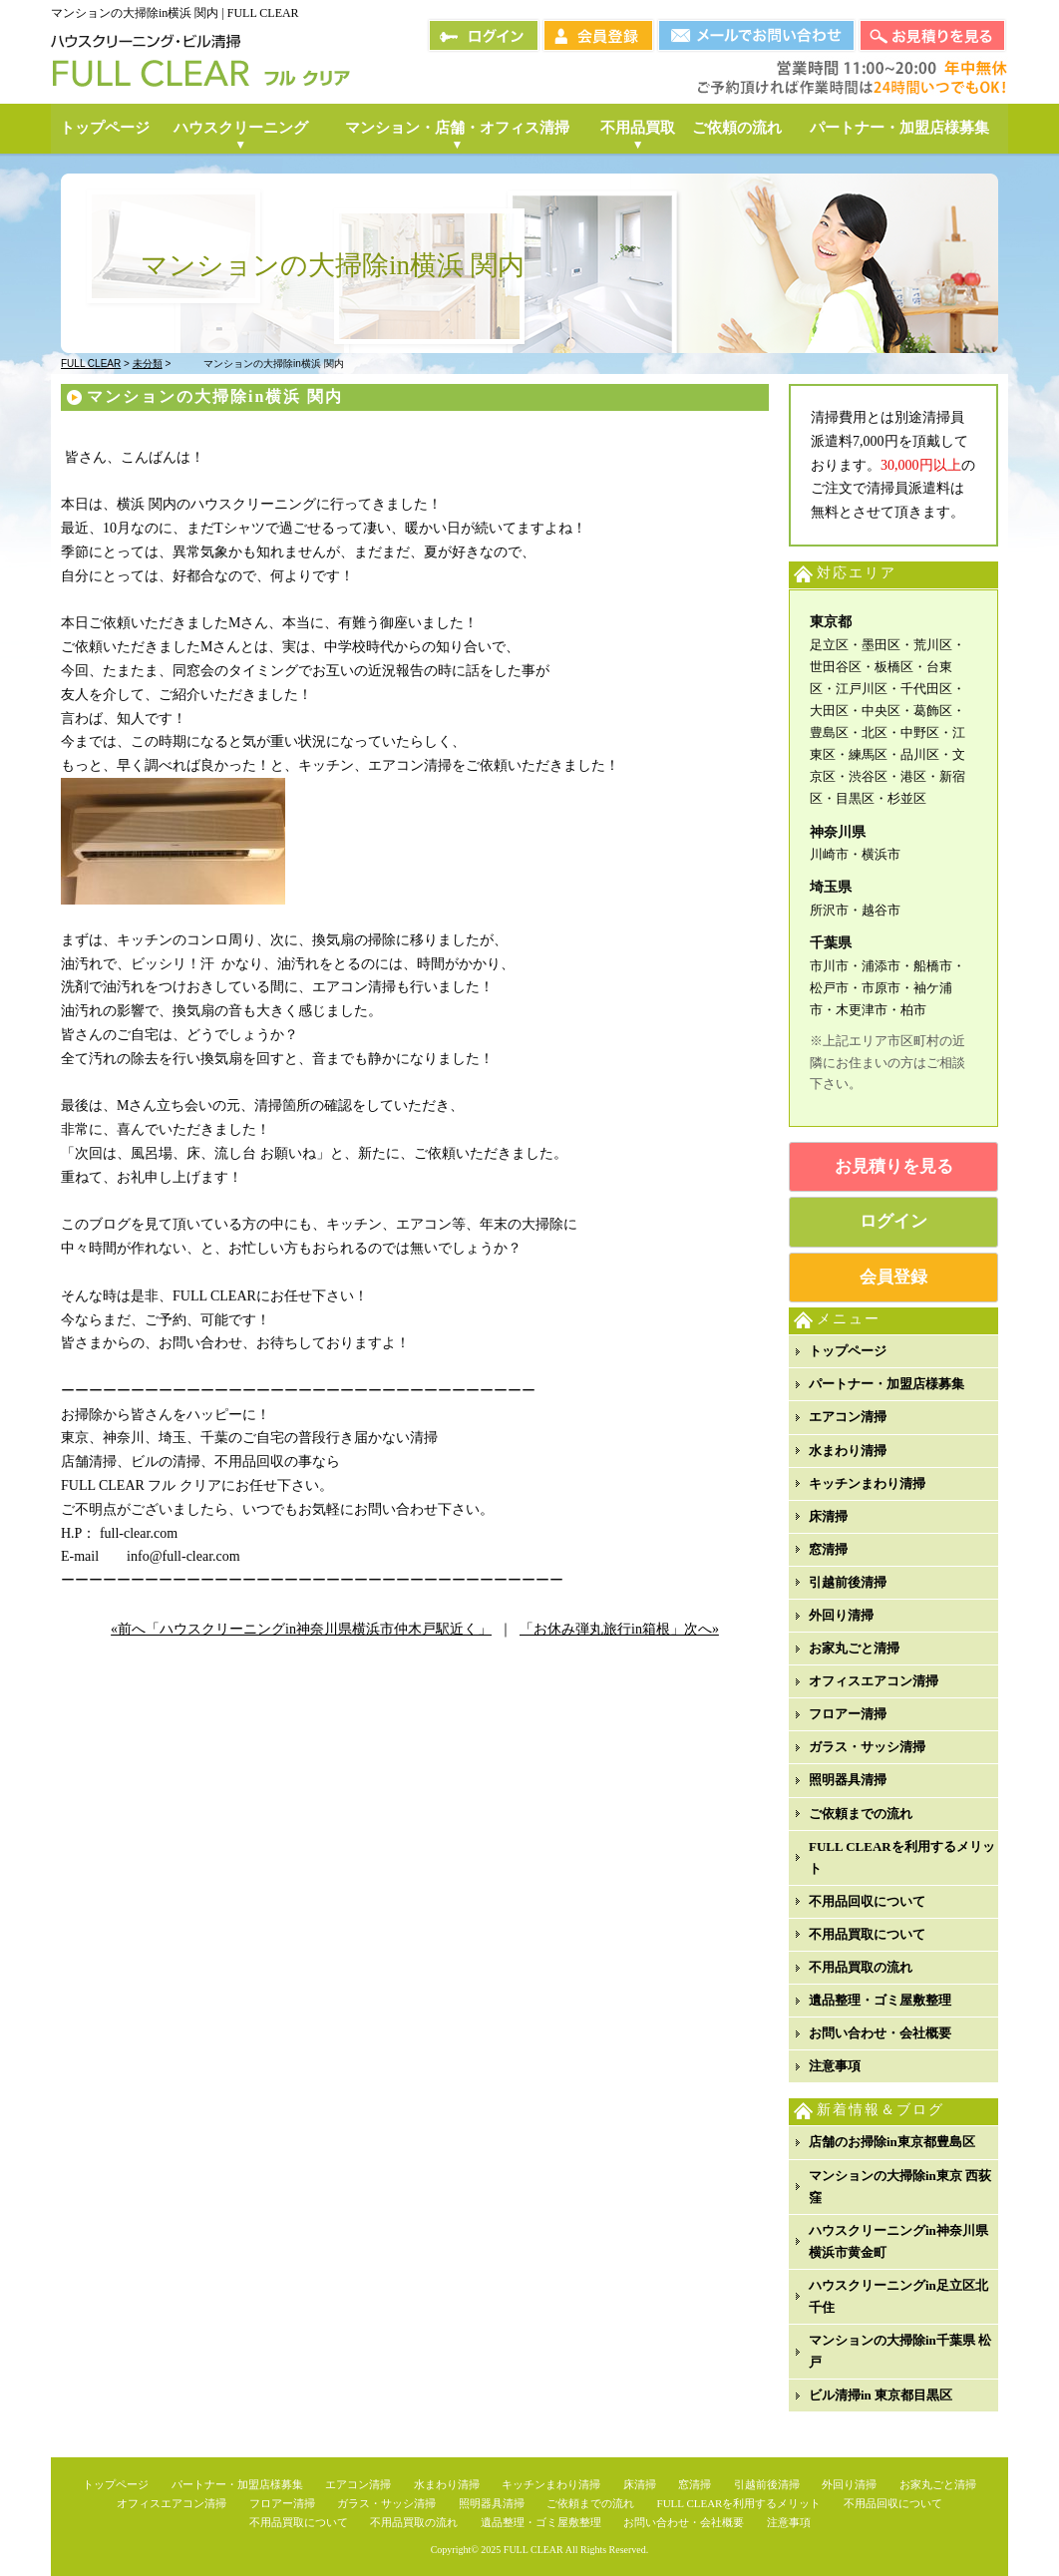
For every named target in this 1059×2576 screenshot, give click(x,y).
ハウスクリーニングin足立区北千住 (898, 2296)
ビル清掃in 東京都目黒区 (880, 2395)
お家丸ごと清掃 (854, 1648)
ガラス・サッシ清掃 (867, 1746)
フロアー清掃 (847, 1713)
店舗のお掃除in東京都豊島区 (892, 2141)
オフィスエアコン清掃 (873, 1680)
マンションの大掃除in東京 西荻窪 (900, 2186)
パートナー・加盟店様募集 (886, 1383)
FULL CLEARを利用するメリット (902, 1857)
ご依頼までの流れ (860, 1813)
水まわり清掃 (847, 1450)
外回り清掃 (841, 1615)
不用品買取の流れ (860, 1967)
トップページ (847, 1350)
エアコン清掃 (847, 1416)
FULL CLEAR (533, 2549)
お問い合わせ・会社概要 (880, 2032)
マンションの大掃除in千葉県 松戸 (900, 2351)
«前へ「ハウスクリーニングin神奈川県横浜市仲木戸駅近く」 (301, 1629)
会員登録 (893, 1277)
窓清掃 (828, 1549)
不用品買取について (867, 1934)
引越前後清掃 (847, 1582)
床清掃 (828, 1516)
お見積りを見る (894, 1166)
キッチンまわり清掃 (867, 1483)
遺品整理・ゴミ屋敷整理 (880, 2000)
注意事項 (835, 2065)
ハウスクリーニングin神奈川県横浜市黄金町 (898, 2241)
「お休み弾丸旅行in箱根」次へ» (619, 1629)
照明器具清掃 (847, 1779)
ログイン (893, 1221)
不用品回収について (867, 1901)
